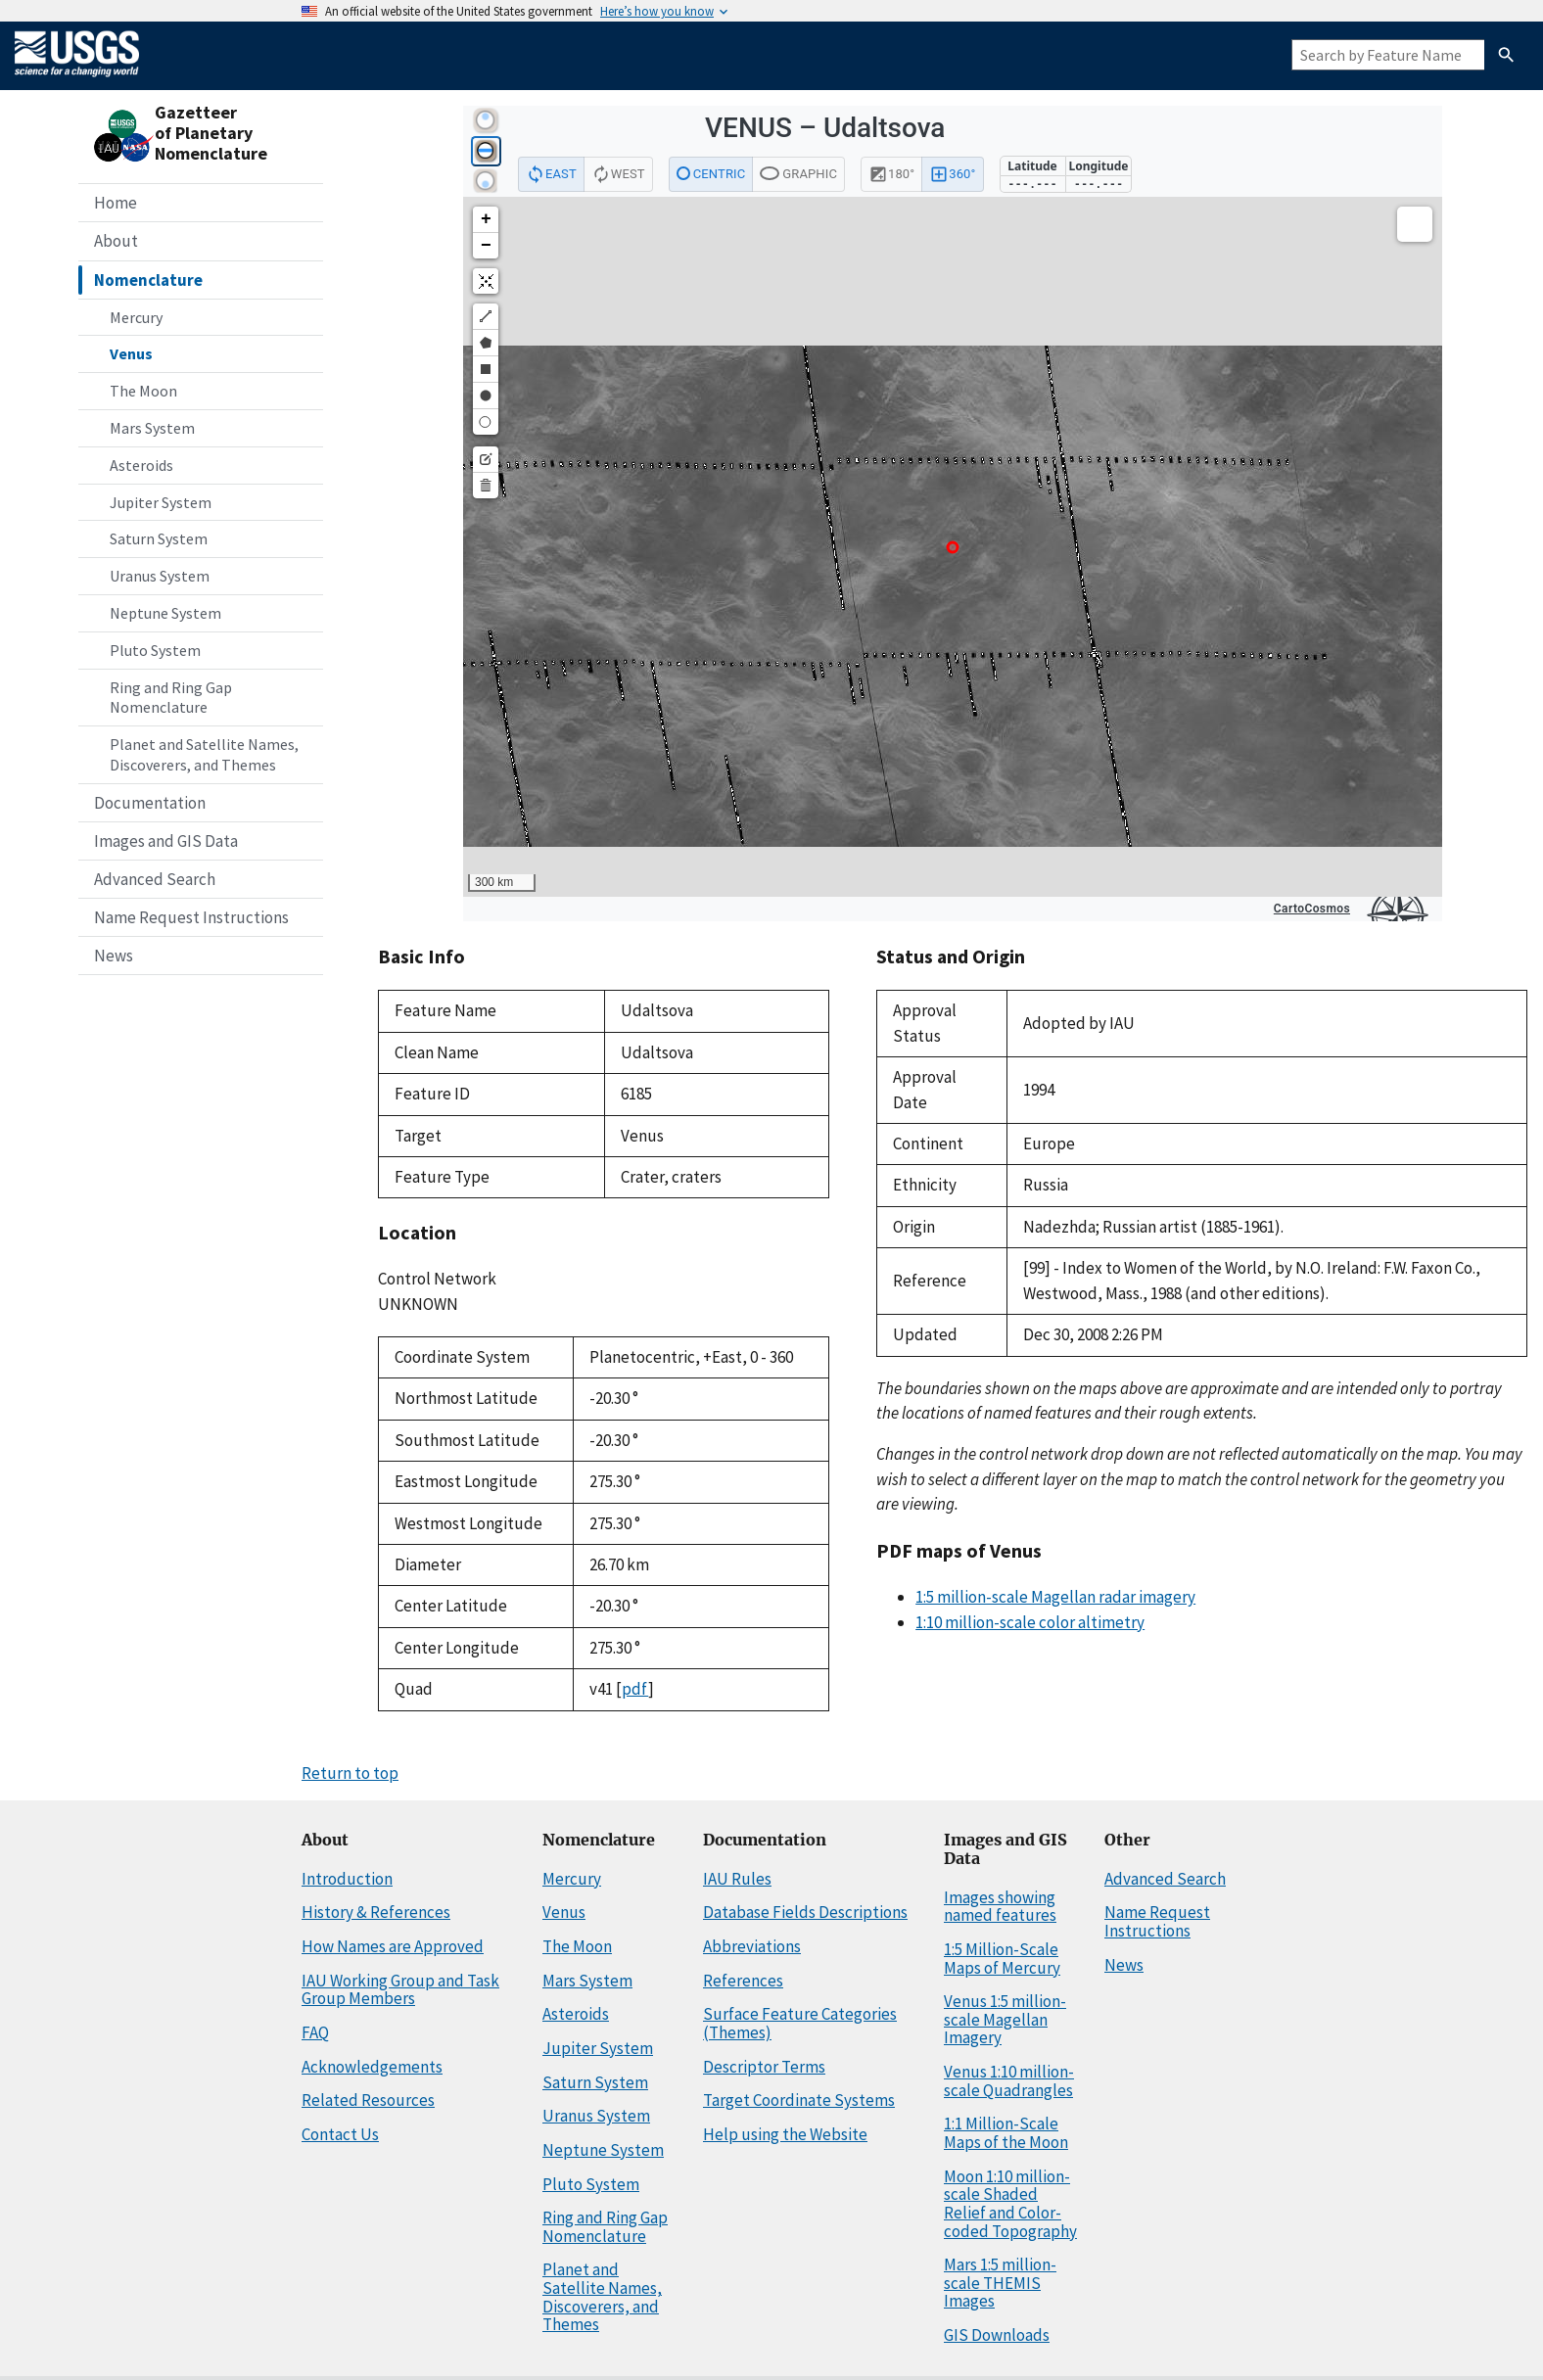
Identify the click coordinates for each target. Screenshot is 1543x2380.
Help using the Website (785, 2134)
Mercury (136, 317)
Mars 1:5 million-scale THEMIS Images (1000, 2282)
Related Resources (368, 2100)
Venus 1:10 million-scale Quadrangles (1009, 2081)
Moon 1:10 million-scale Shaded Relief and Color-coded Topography (1010, 2204)
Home (115, 202)
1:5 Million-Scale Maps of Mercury (1002, 1958)
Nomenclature (148, 280)
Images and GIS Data (166, 841)
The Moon (143, 390)
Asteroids (141, 465)
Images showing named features (1000, 1907)
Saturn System (159, 538)
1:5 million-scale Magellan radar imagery (1055, 1597)
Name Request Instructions (191, 917)
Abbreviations (752, 1946)
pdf (635, 1689)
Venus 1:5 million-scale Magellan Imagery (1005, 2019)
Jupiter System (160, 502)
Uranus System (160, 575)
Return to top (350, 1773)
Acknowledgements (372, 2066)
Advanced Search (154, 879)
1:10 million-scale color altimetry (1030, 1622)
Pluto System (155, 650)
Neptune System (165, 613)
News (113, 955)
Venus (131, 353)
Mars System (152, 428)
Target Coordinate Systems (799, 2100)
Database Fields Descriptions (805, 1912)
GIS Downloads (997, 2335)
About (116, 241)
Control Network (437, 1278)
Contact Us (340, 2134)
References (743, 1980)
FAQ (315, 2032)
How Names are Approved (393, 1946)
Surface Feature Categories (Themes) (800, 2023)
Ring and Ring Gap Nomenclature (171, 697)
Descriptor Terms (764, 2066)
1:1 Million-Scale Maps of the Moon (1006, 2133)
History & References (376, 1912)
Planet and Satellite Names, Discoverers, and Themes (204, 754)
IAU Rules (737, 1879)
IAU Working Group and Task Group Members (400, 1990)
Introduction (347, 1879)
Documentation (150, 803)
